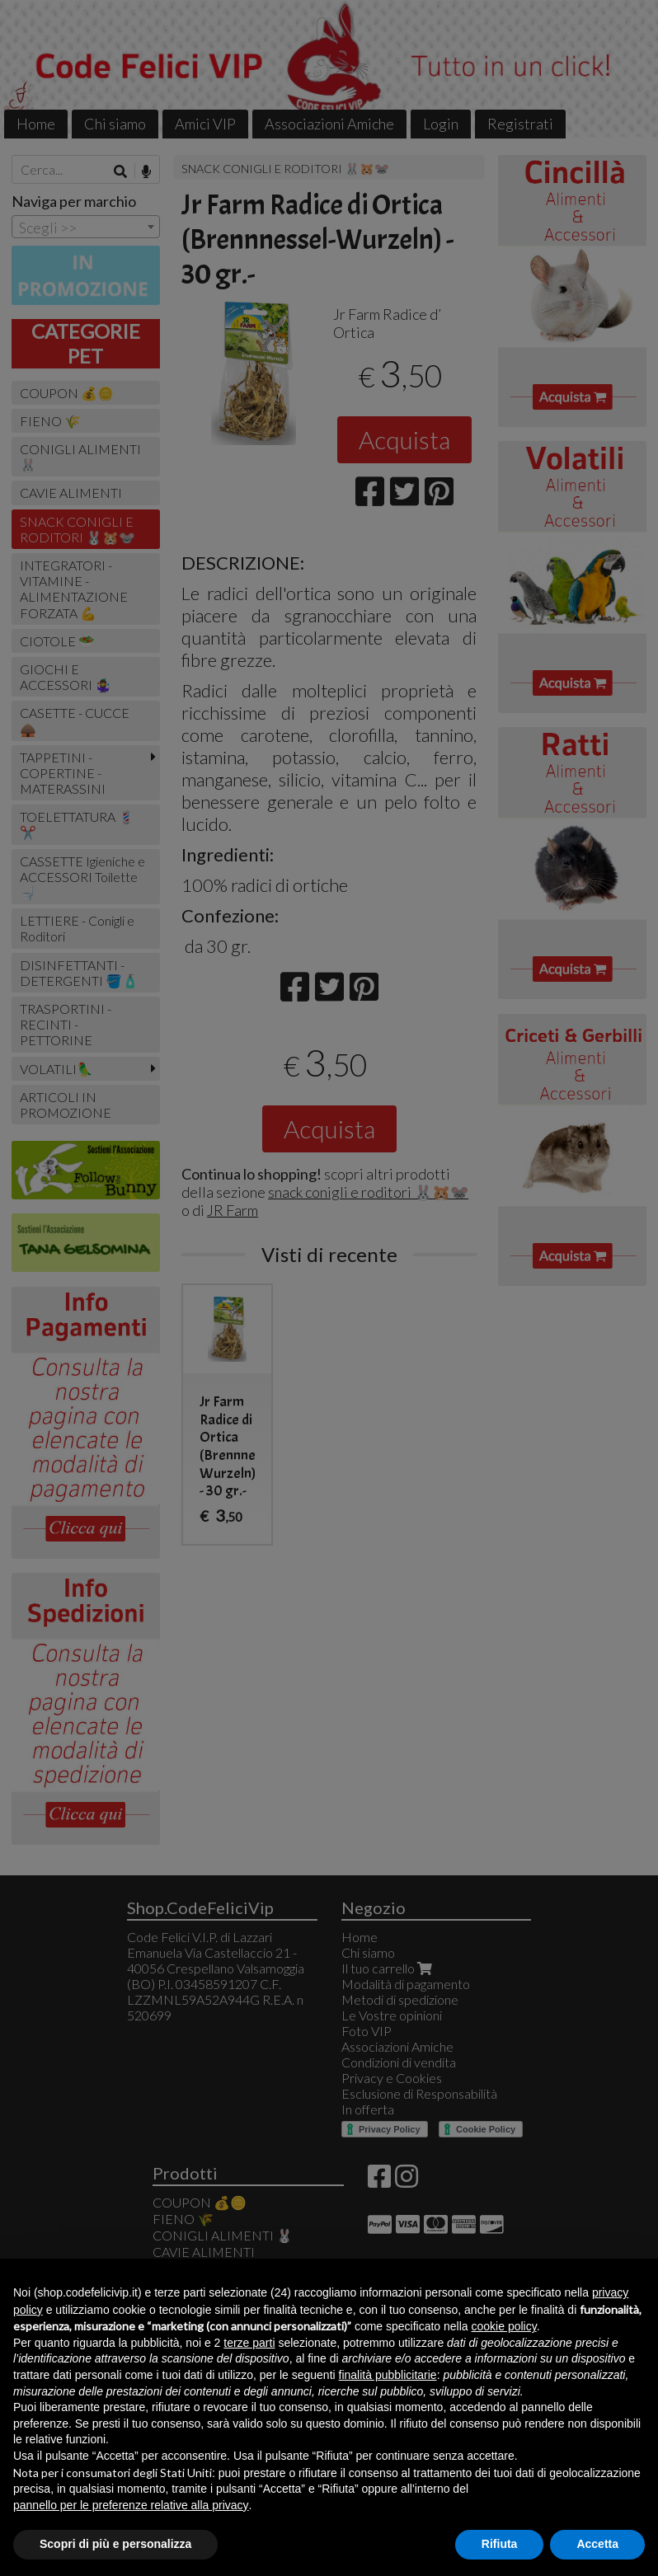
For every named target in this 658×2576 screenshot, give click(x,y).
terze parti (249, 2342)
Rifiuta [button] (500, 2543)
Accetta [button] (597, 2543)
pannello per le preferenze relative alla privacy (131, 2505)
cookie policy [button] (504, 2326)
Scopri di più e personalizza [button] (115, 2543)
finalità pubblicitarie (388, 2374)
